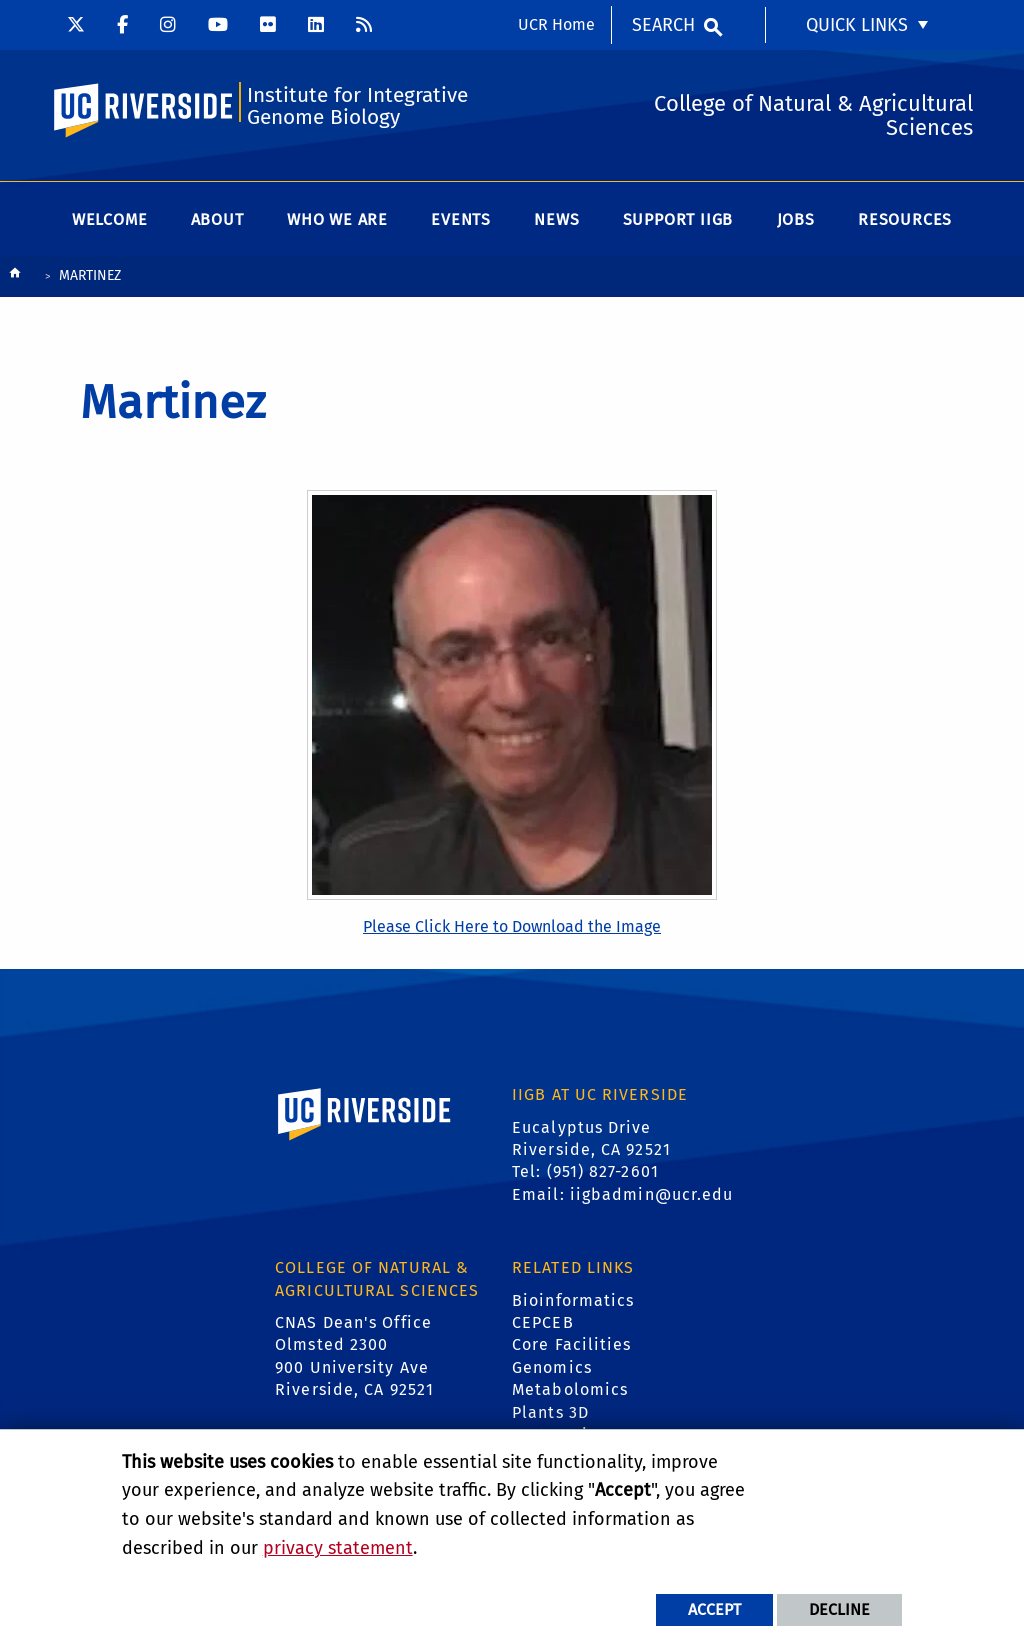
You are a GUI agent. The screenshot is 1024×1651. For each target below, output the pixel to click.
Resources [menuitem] (905, 219)
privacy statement (338, 1548)
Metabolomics (570, 1389)
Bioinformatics (573, 1300)
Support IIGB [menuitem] (678, 219)
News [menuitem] (556, 219)
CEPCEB (543, 1322)
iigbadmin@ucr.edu (652, 1194)
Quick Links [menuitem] (857, 25)
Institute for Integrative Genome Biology (357, 106)
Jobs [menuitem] (796, 219)
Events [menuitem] (461, 219)
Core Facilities (572, 1344)
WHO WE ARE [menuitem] (337, 219)
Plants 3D (550, 1412)
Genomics (552, 1367)
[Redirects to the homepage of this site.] (15, 277)
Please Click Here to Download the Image (512, 926)
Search (663, 25)
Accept (714, 1609)
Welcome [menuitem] (110, 219)
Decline (839, 1609)
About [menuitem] (217, 219)
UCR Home (556, 24)
